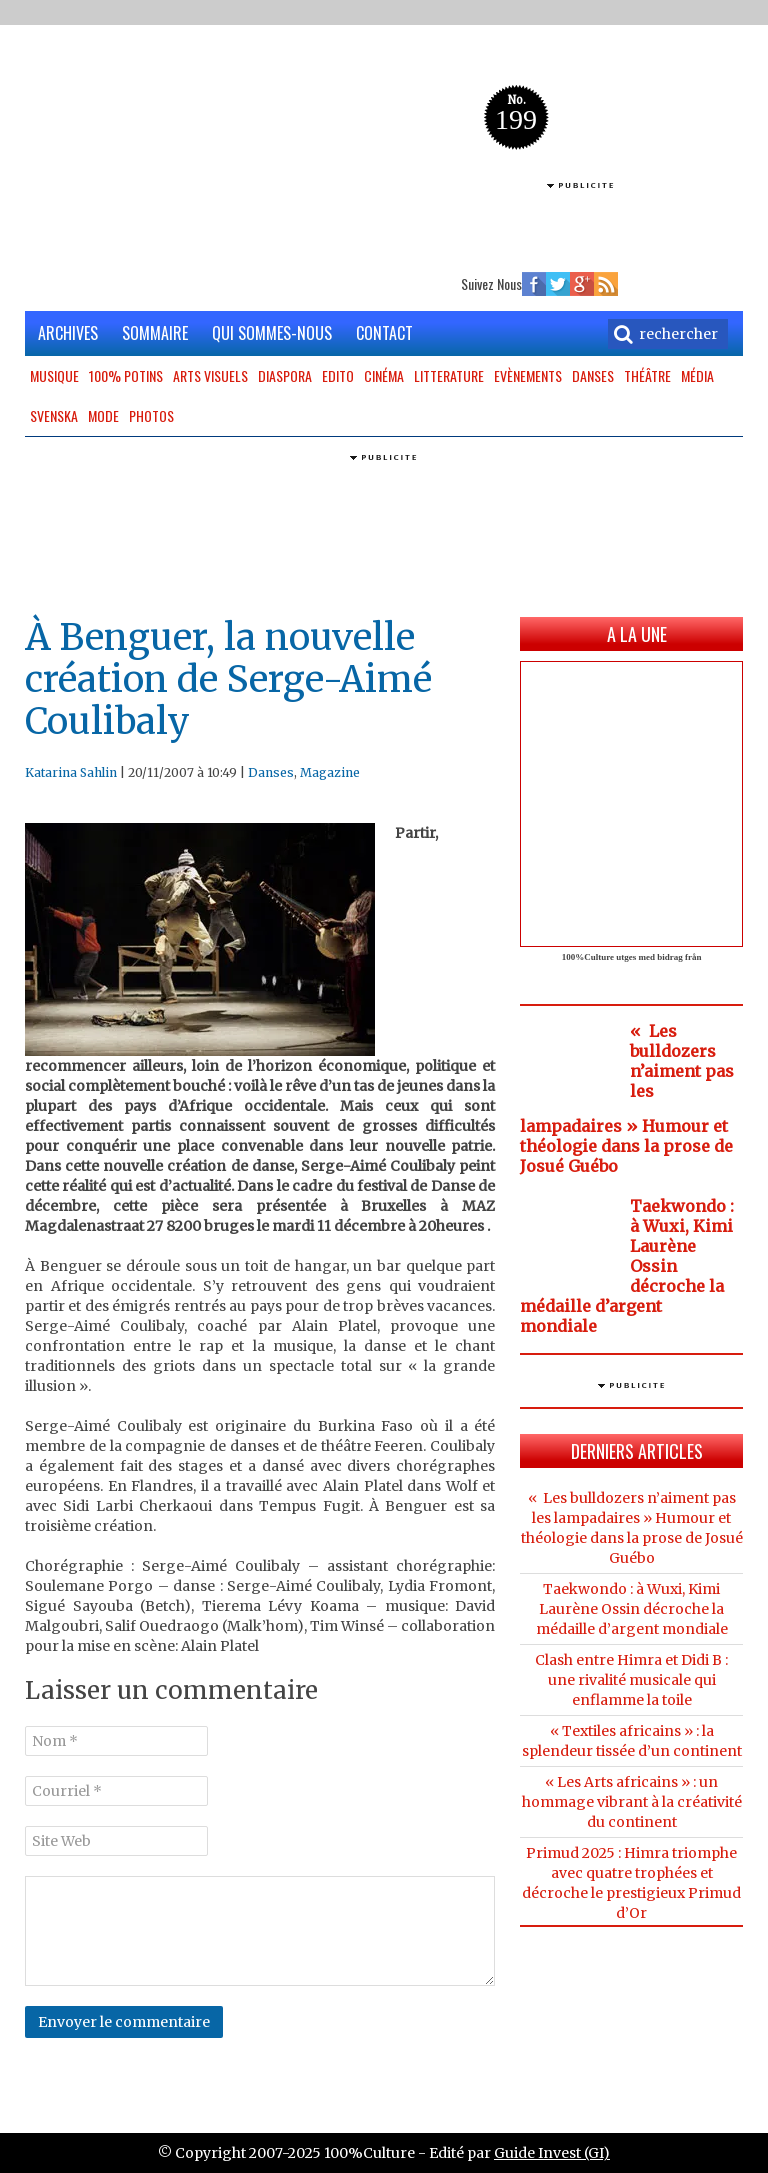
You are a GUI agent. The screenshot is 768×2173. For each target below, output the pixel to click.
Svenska (54, 415)
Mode (103, 415)
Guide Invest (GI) (552, 2153)
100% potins (126, 375)
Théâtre (647, 375)
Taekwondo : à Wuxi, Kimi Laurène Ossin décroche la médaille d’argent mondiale (632, 1609)
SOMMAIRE (155, 333)
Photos (151, 415)
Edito (338, 375)
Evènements (528, 375)
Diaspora (285, 375)
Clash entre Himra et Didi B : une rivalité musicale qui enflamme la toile (631, 1680)
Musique (54, 375)
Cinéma (384, 375)
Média (697, 375)
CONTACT (384, 333)
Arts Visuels (210, 375)
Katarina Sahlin (71, 772)
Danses (593, 375)
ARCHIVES (68, 333)
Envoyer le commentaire (124, 2022)
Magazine (330, 772)
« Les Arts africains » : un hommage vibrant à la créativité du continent (632, 1802)
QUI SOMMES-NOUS (272, 333)
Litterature (449, 375)
